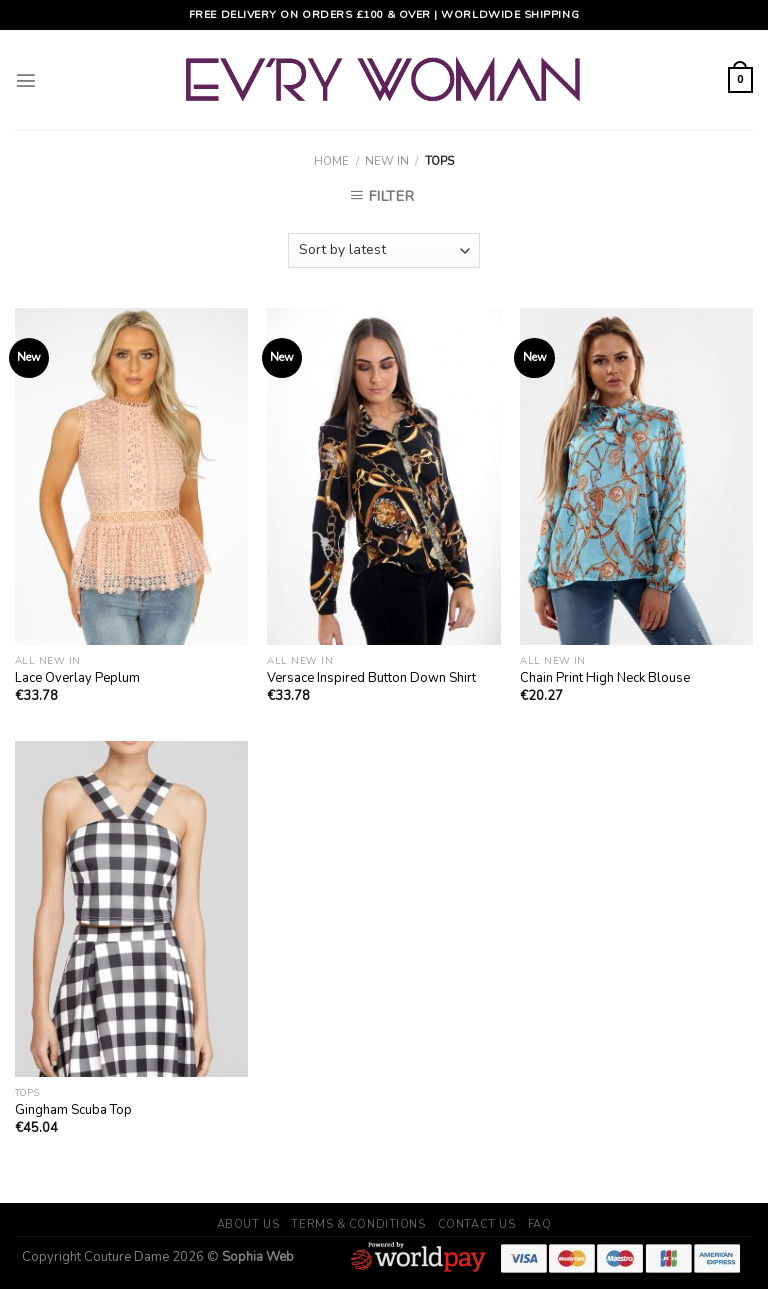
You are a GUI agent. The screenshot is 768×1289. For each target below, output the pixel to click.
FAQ (540, 1224)
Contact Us (477, 1224)
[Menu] (26, 80)
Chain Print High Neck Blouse (605, 678)
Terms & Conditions (358, 1224)
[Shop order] (384, 250)
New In (387, 161)
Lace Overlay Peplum (77, 678)
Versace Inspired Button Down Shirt (371, 678)
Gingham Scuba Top (73, 1110)
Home (331, 161)
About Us (248, 1224)
